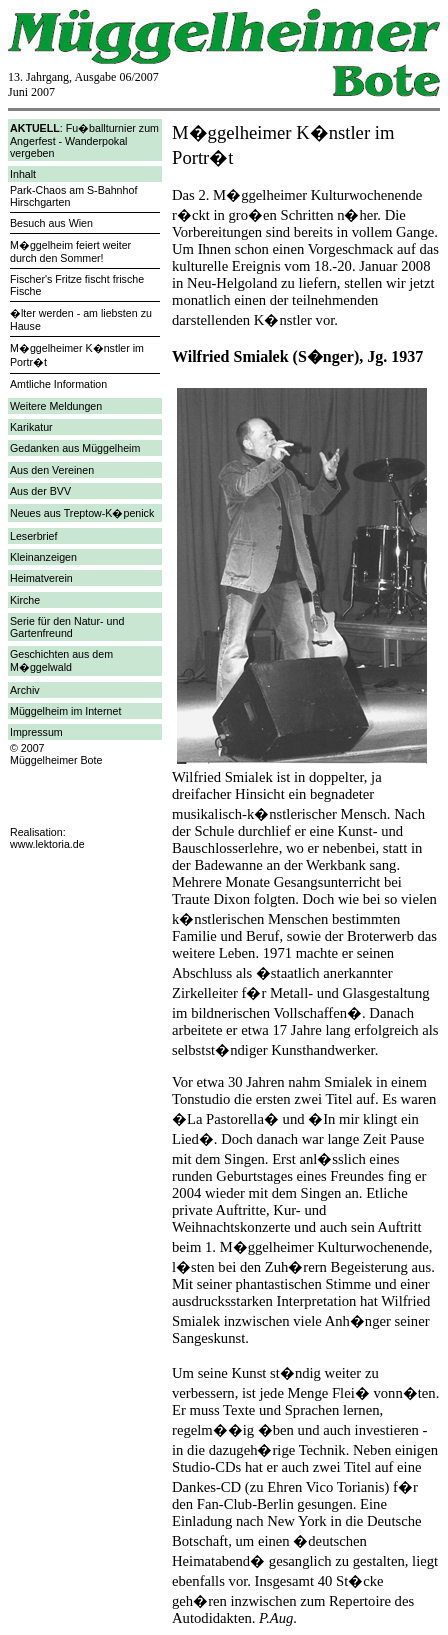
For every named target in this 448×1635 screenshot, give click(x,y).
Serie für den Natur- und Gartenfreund (67, 627)
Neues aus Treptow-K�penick (82, 513)
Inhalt (23, 174)
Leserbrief (33, 536)
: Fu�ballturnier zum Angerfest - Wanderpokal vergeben (84, 140)
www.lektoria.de (47, 844)
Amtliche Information (58, 384)
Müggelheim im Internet (65, 711)
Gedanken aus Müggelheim (75, 448)
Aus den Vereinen (52, 470)
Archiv (25, 690)
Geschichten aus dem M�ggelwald (61, 660)
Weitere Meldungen (56, 406)
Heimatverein (41, 578)
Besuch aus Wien (51, 223)
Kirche (25, 600)
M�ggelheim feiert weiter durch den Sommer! (70, 251)
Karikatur (31, 427)
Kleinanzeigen (43, 557)
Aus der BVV (40, 491)
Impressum (36, 732)
